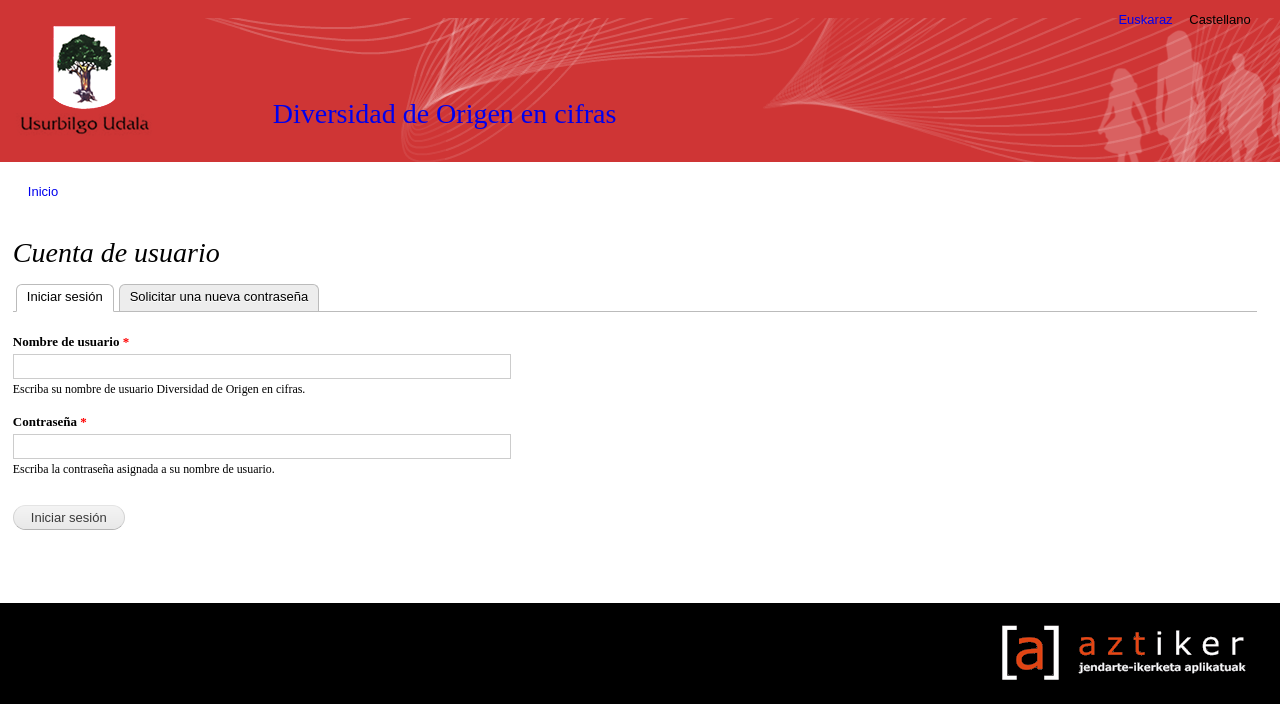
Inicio (43, 191)
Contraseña (50, 421)
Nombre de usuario (71, 341)
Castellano (1219, 19)
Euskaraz (1145, 19)
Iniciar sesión (70, 294)
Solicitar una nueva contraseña (219, 296)
